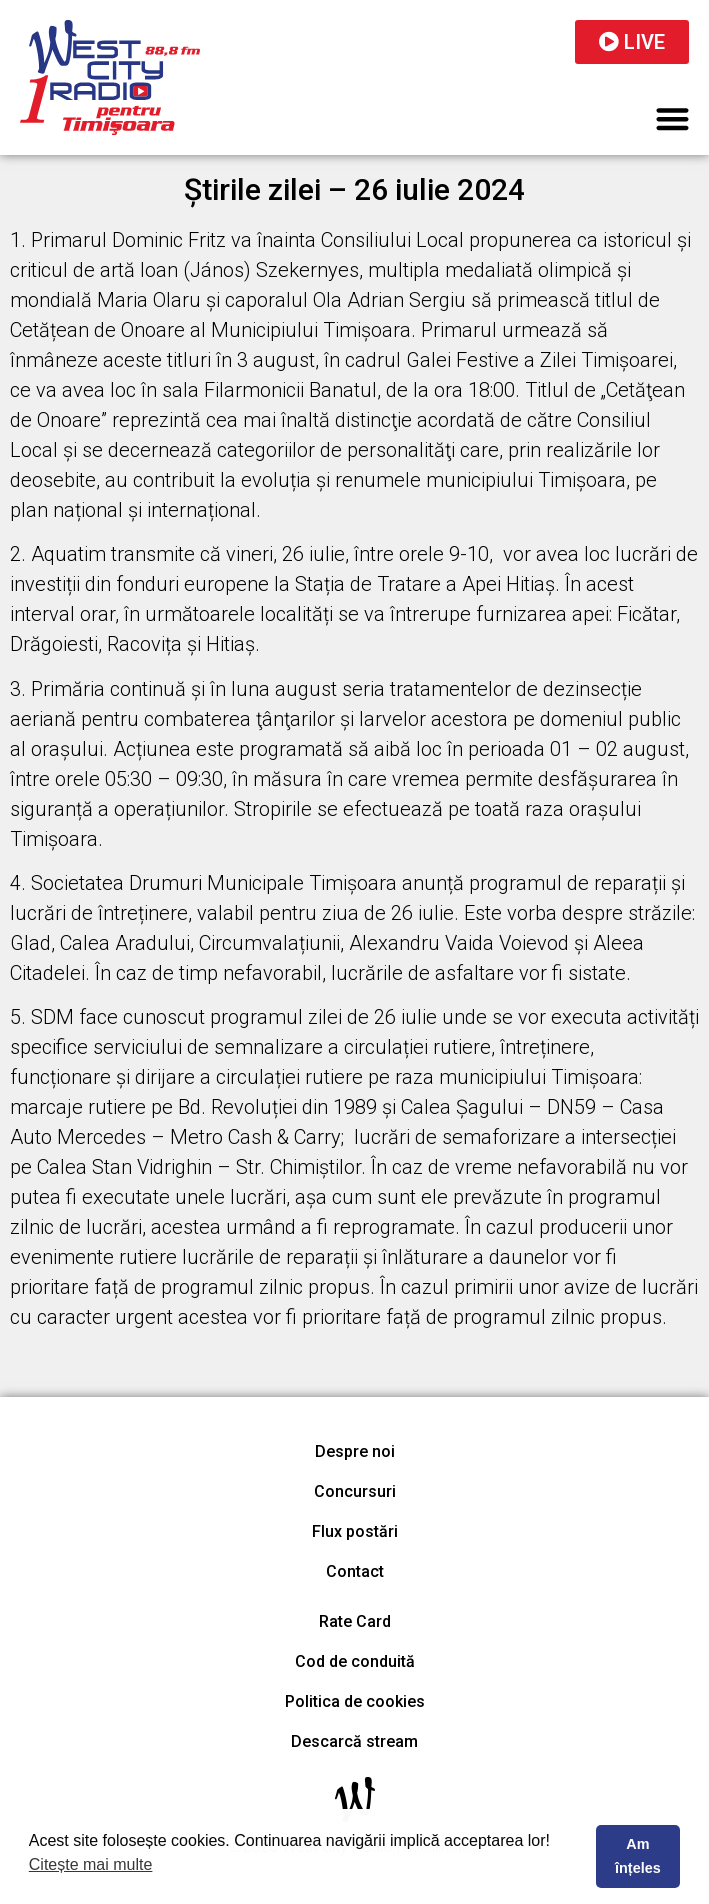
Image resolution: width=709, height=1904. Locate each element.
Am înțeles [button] (638, 1856)
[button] (673, 118)
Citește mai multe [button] (91, 1864)
